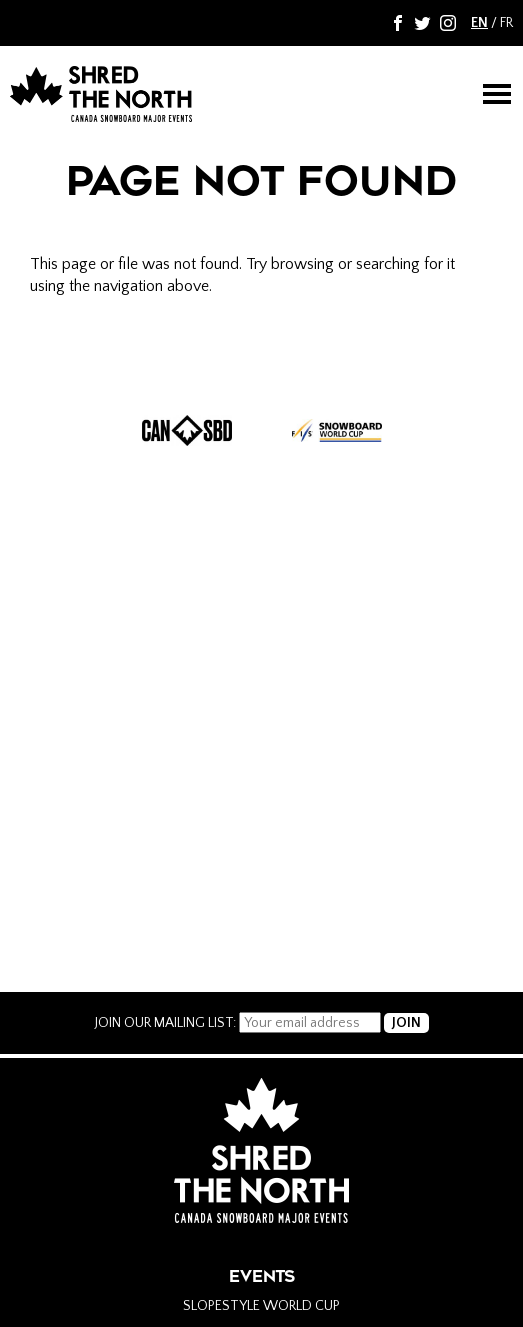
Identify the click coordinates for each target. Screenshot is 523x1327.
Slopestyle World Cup (261, 1306)
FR (506, 23)
